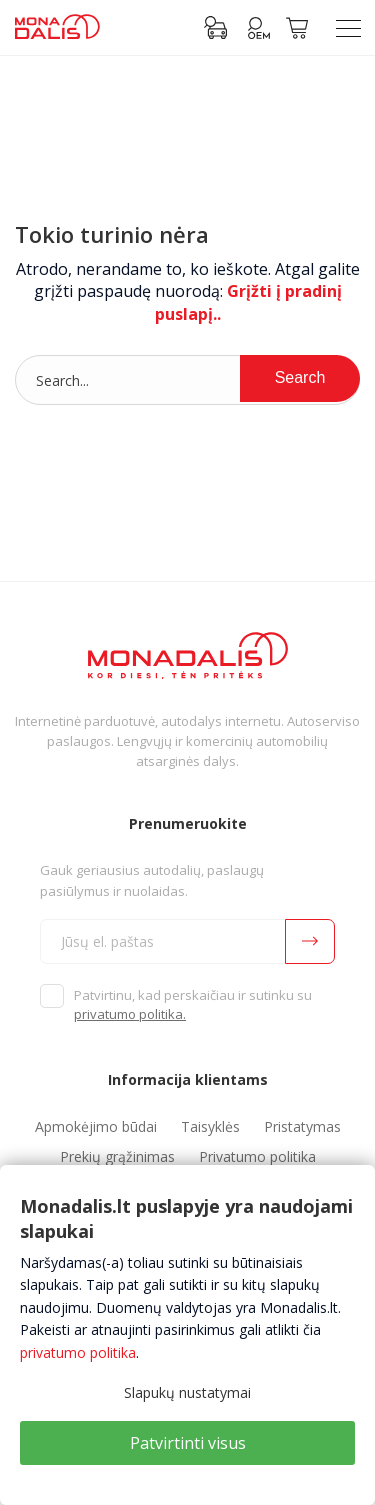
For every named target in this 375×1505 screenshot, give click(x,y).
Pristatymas (302, 1126)
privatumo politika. (130, 1014)
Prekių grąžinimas (117, 1156)
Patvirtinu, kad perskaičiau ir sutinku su (193, 1005)
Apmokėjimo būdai (96, 1126)
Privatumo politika (257, 1156)
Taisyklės (210, 1126)
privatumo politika (78, 1352)
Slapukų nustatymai (187, 1392)
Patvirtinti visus (188, 1443)
